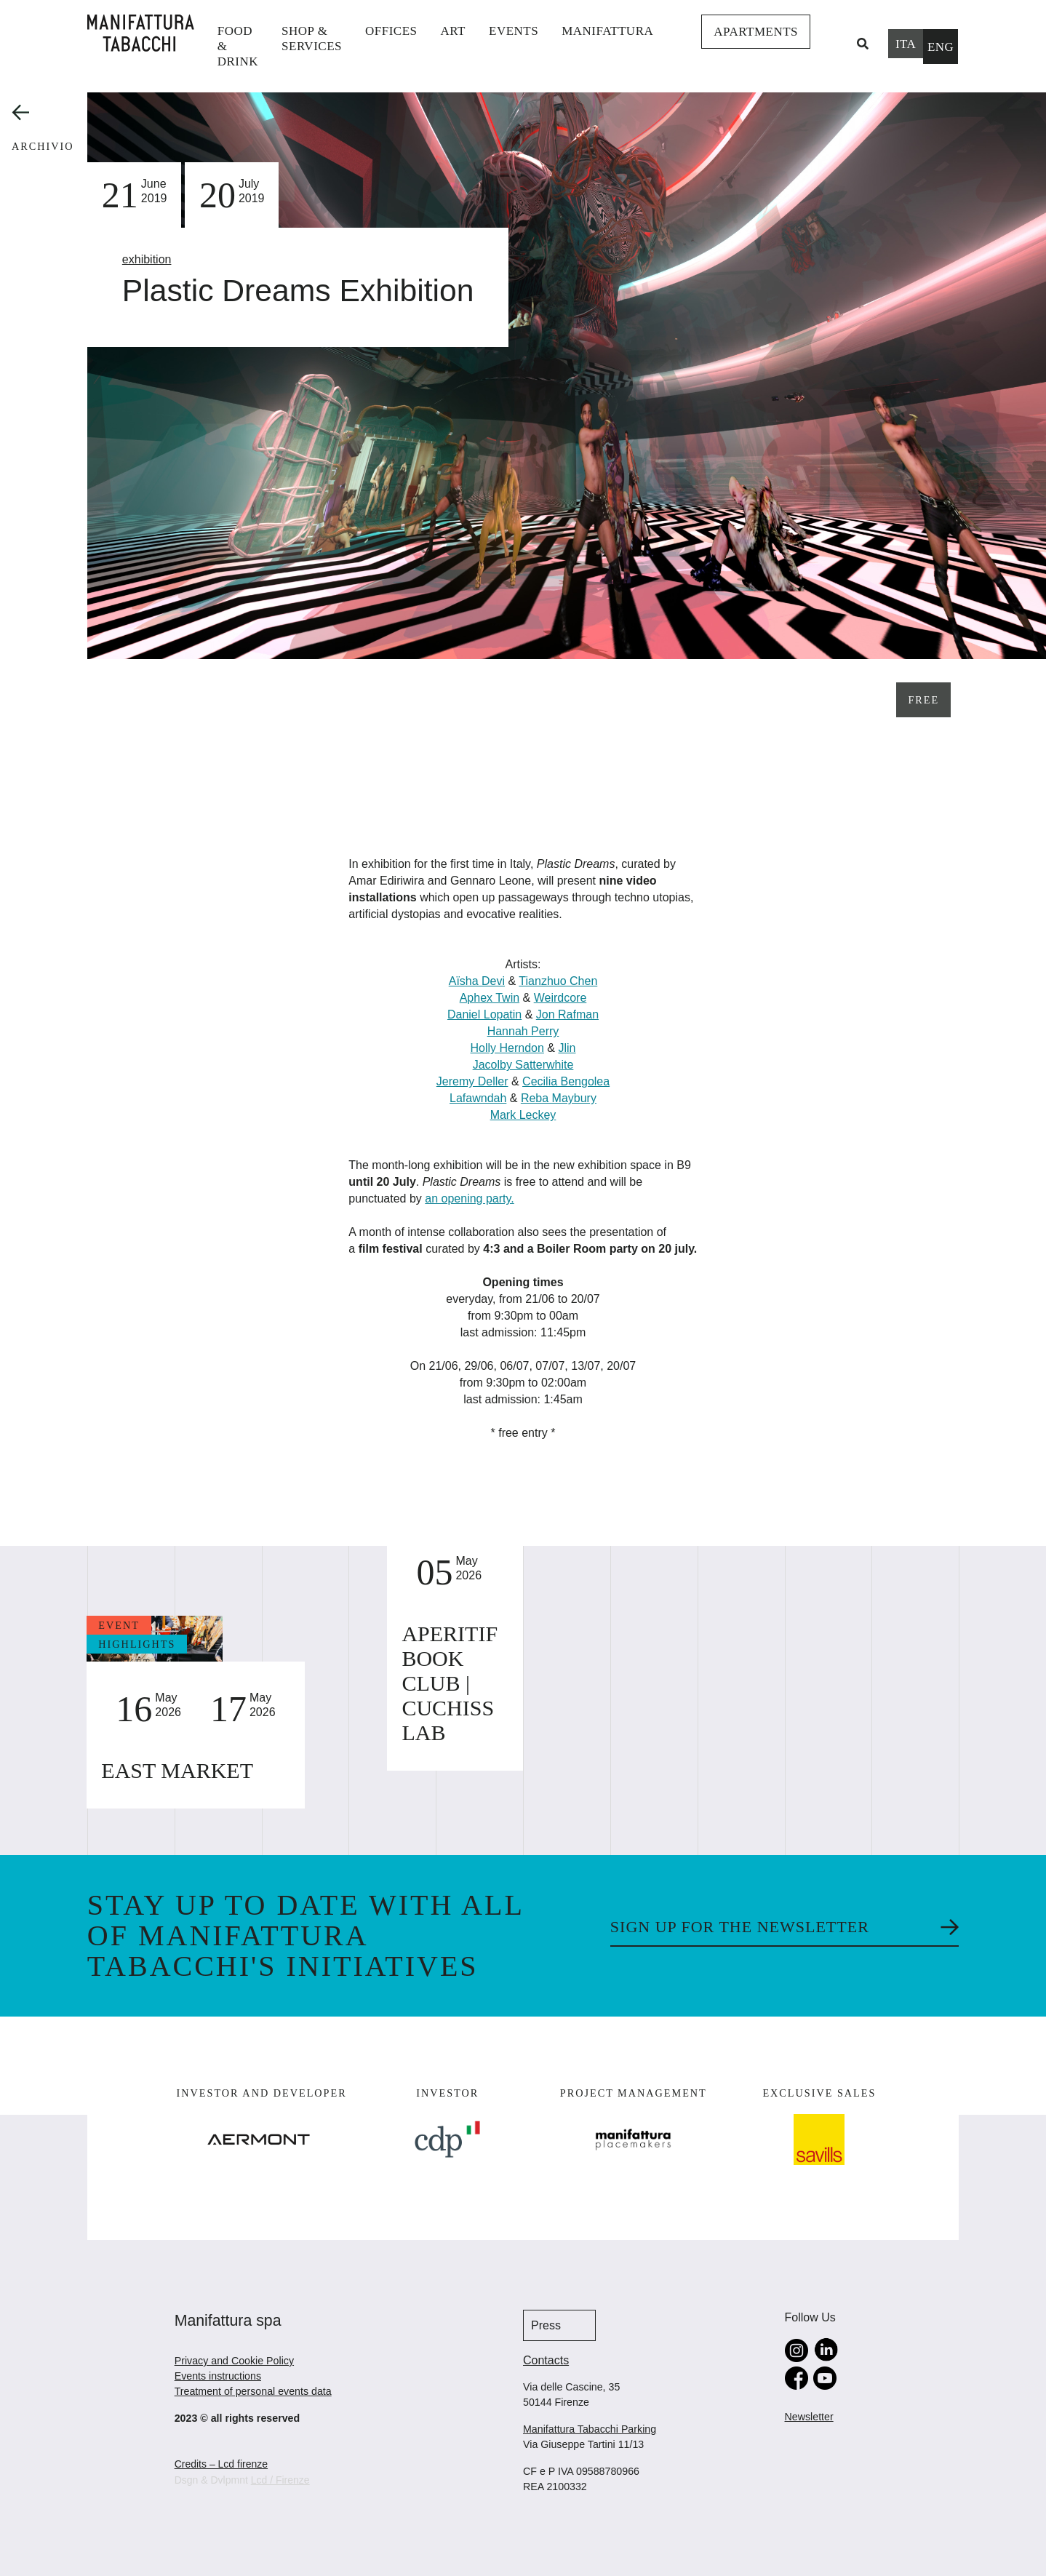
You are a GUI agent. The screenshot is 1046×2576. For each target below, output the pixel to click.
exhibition (147, 259)
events (513, 31)
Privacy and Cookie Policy (234, 2360)
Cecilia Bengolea (566, 1081)
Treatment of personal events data (253, 2391)
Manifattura (607, 31)
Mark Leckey (523, 1115)
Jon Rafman (567, 1014)
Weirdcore (560, 998)
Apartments (756, 32)
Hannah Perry (523, 1031)
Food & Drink (237, 46)
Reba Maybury (558, 1098)
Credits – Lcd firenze (221, 2464)
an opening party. (469, 1198)
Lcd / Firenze (280, 2480)
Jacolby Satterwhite (523, 1064)
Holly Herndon (507, 1048)
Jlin (566, 1048)
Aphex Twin (489, 998)
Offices (391, 31)
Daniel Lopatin (484, 1014)
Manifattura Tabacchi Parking (589, 2429)
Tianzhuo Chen (558, 981)
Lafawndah (478, 1098)
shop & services (312, 38)
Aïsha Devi (477, 981)
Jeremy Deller (472, 1081)
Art (453, 31)
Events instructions (218, 2376)
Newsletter (809, 2417)
